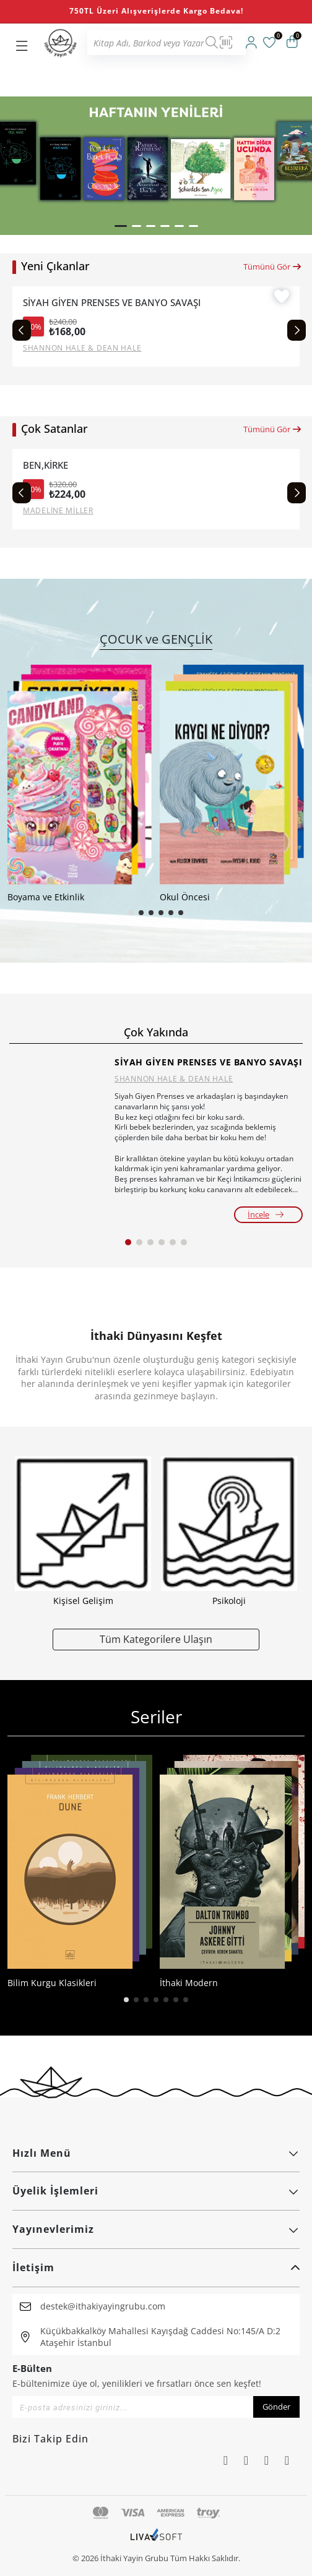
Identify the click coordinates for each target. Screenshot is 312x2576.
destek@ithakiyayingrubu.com (102, 2306)
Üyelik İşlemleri (156, 2191)
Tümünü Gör (272, 266)
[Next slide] (296, 330)
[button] (121, 226)
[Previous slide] (21, 330)
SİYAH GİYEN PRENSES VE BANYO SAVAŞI (112, 303)
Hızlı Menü (156, 2153)
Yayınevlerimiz (156, 2229)
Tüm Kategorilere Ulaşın (156, 1639)
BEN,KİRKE (45, 465)
